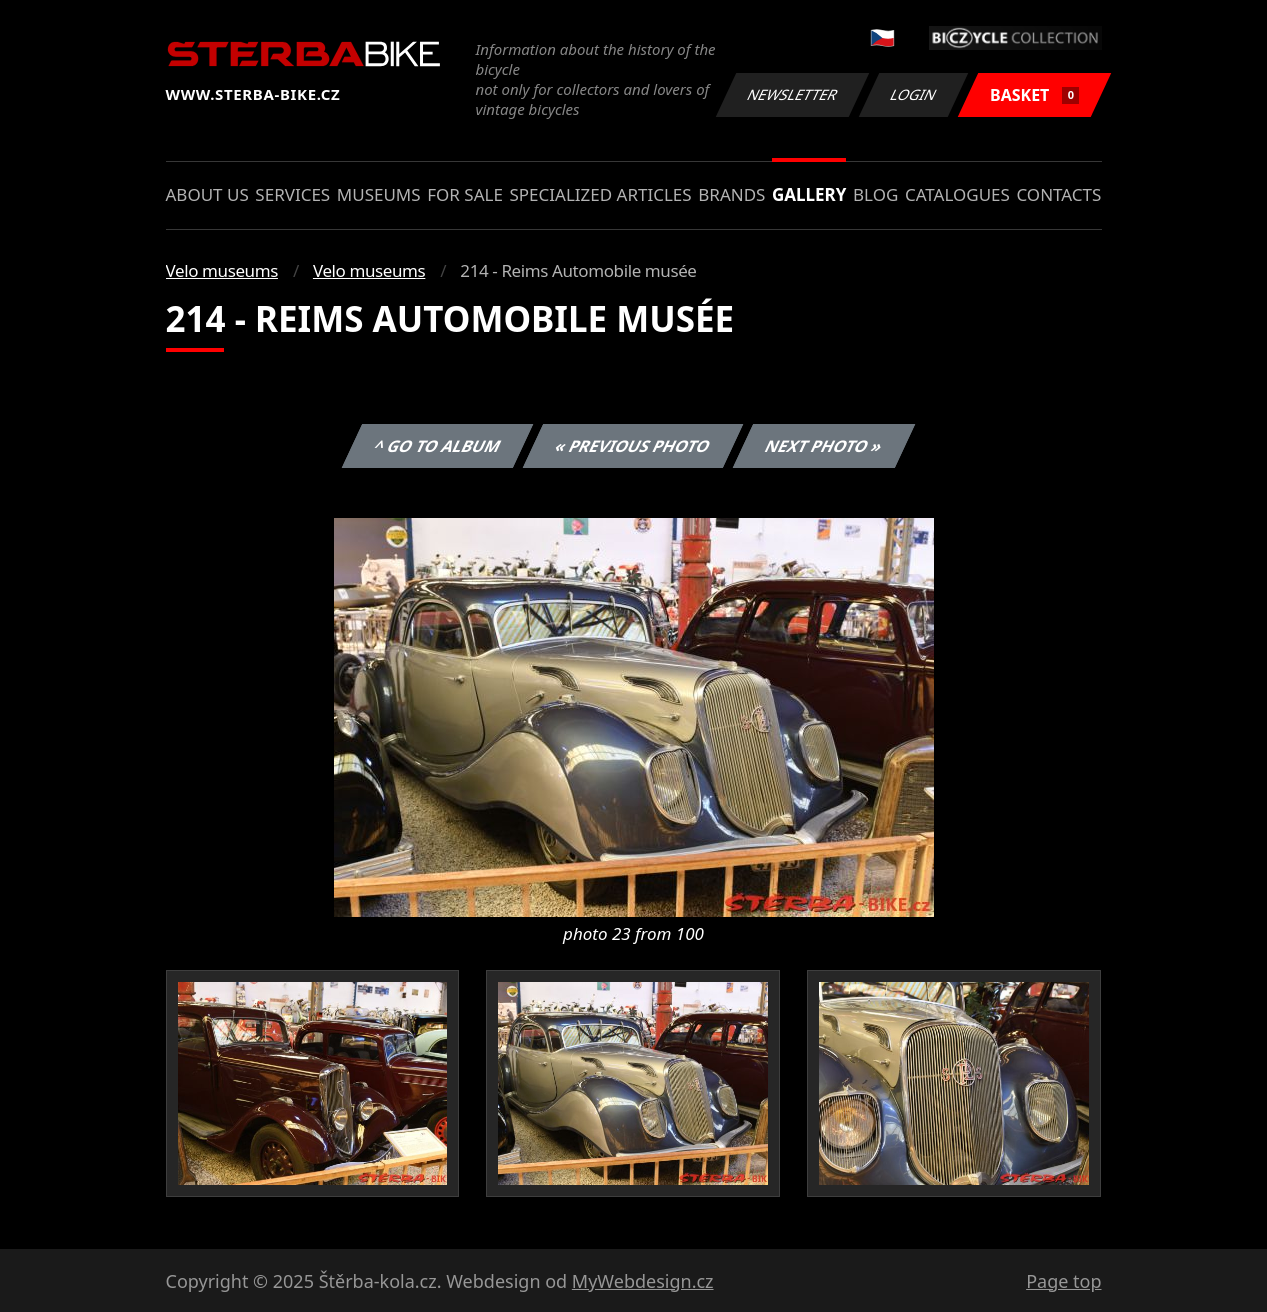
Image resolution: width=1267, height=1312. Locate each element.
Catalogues (957, 194)
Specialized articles (600, 194)
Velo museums (222, 270)
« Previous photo (633, 446)
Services (292, 194)
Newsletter (793, 94)
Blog (875, 194)
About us (207, 194)
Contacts (1058, 194)
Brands (731, 194)
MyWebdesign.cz (643, 1281)
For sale (465, 194)
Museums (379, 194)
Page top (1063, 1281)
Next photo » (824, 446)
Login (914, 94)
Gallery (809, 194)
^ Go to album (438, 446)
